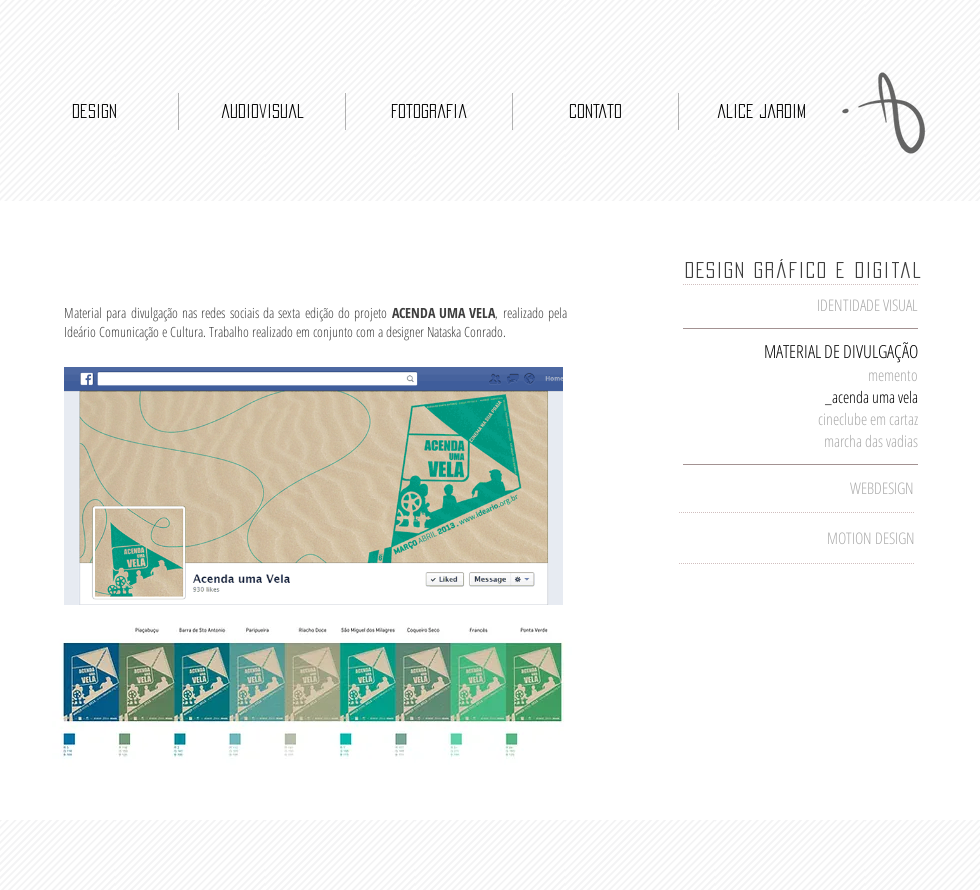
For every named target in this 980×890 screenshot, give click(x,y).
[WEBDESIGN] (848, 488)
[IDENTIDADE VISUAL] (820, 305)
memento (893, 375)
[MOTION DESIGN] (848, 538)
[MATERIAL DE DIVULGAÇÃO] (840, 351)
